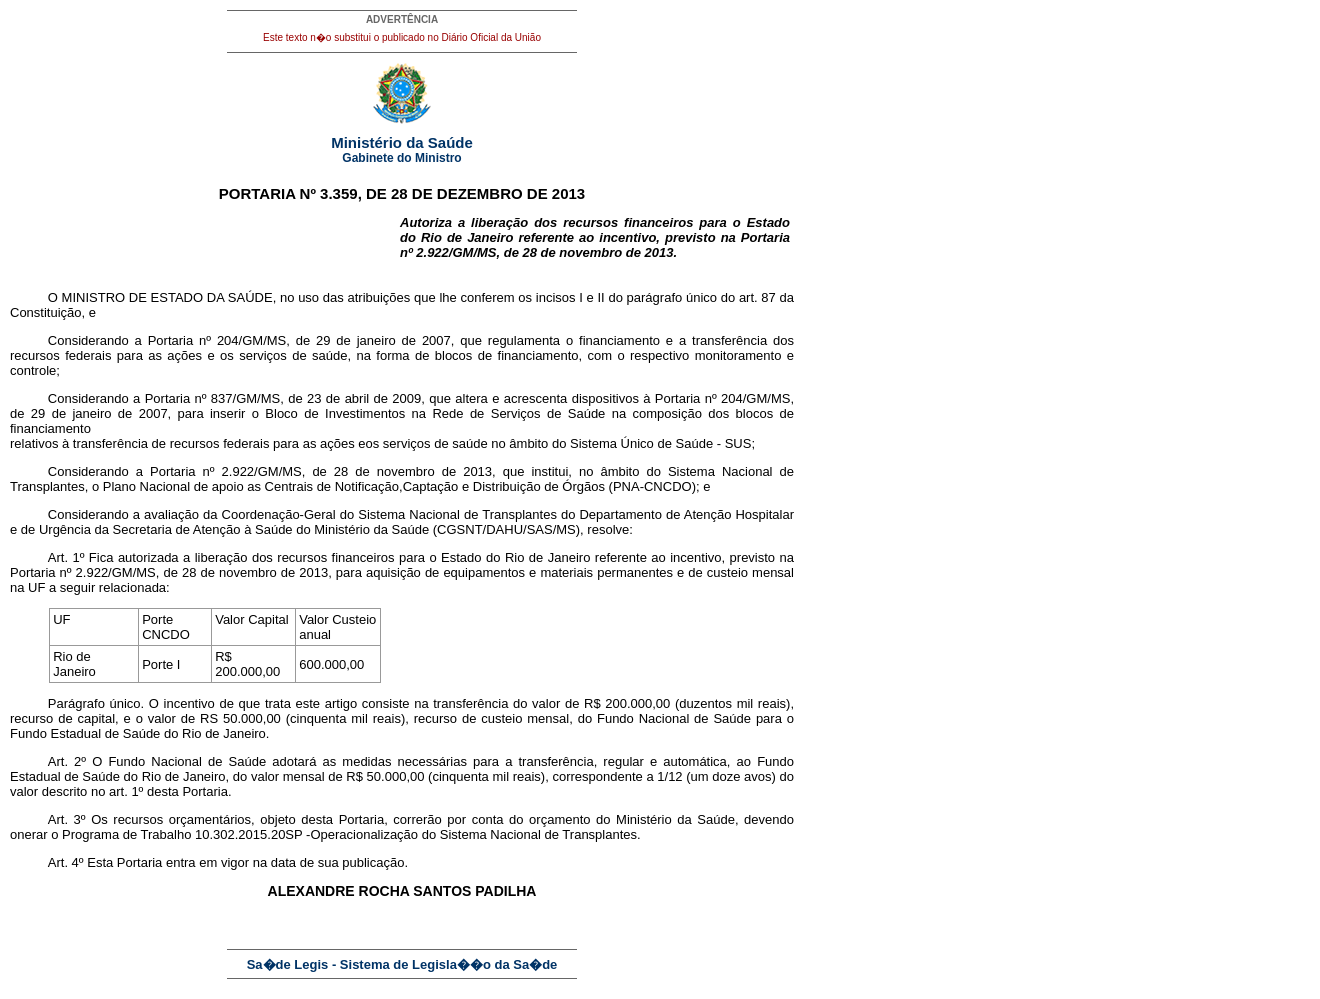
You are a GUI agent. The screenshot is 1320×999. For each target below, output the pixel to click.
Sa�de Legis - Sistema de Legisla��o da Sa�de (402, 964)
